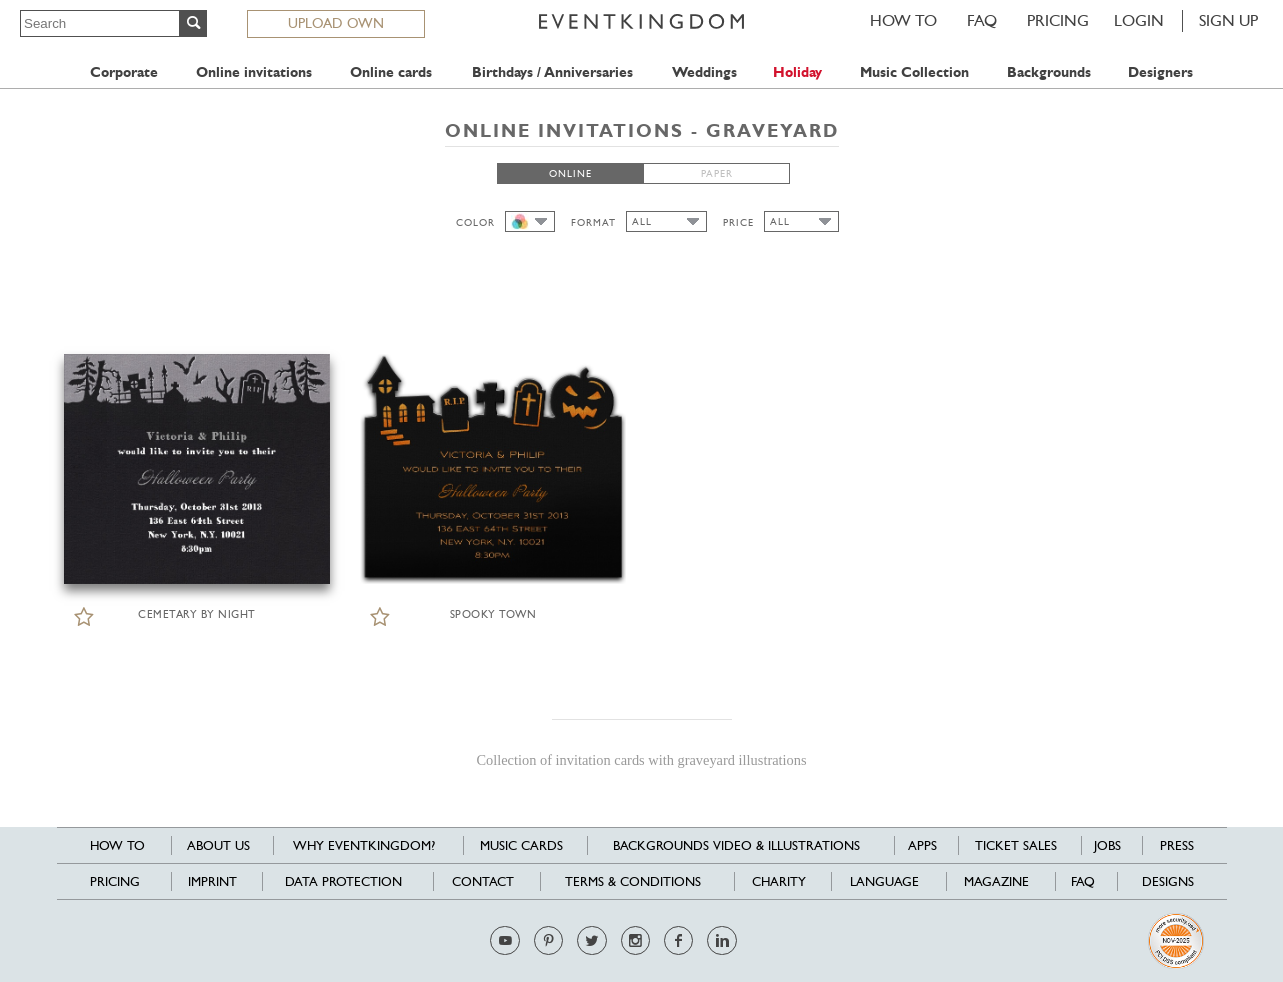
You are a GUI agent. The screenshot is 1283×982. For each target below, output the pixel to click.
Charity (779, 881)
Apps (922, 845)
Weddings (704, 72)
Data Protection (343, 881)
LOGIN (1139, 20)
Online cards (391, 72)
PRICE (738, 222)
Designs (1168, 881)
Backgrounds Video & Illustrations (736, 845)
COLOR (475, 222)
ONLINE (570, 173)
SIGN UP (1228, 20)
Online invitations (254, 72)
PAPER (717, 173)
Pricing (1058, 20)
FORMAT (593, 222)
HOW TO (903, 20)
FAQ (982, 20)
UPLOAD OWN (336, 23)
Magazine (996, 881)
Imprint (212, 881)
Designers (1160, 72)
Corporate (124, 72)
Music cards (521, 845)
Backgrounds (1049, 72)
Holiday (797, 72)
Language (884, 881)
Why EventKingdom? (364, 845)
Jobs (1107, 845)
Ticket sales (1016, 845)
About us (218, 845)
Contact (483, 881)
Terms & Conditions (633, 881)
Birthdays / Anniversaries (552, 72)
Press (1177, 845)
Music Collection (914, 72)
